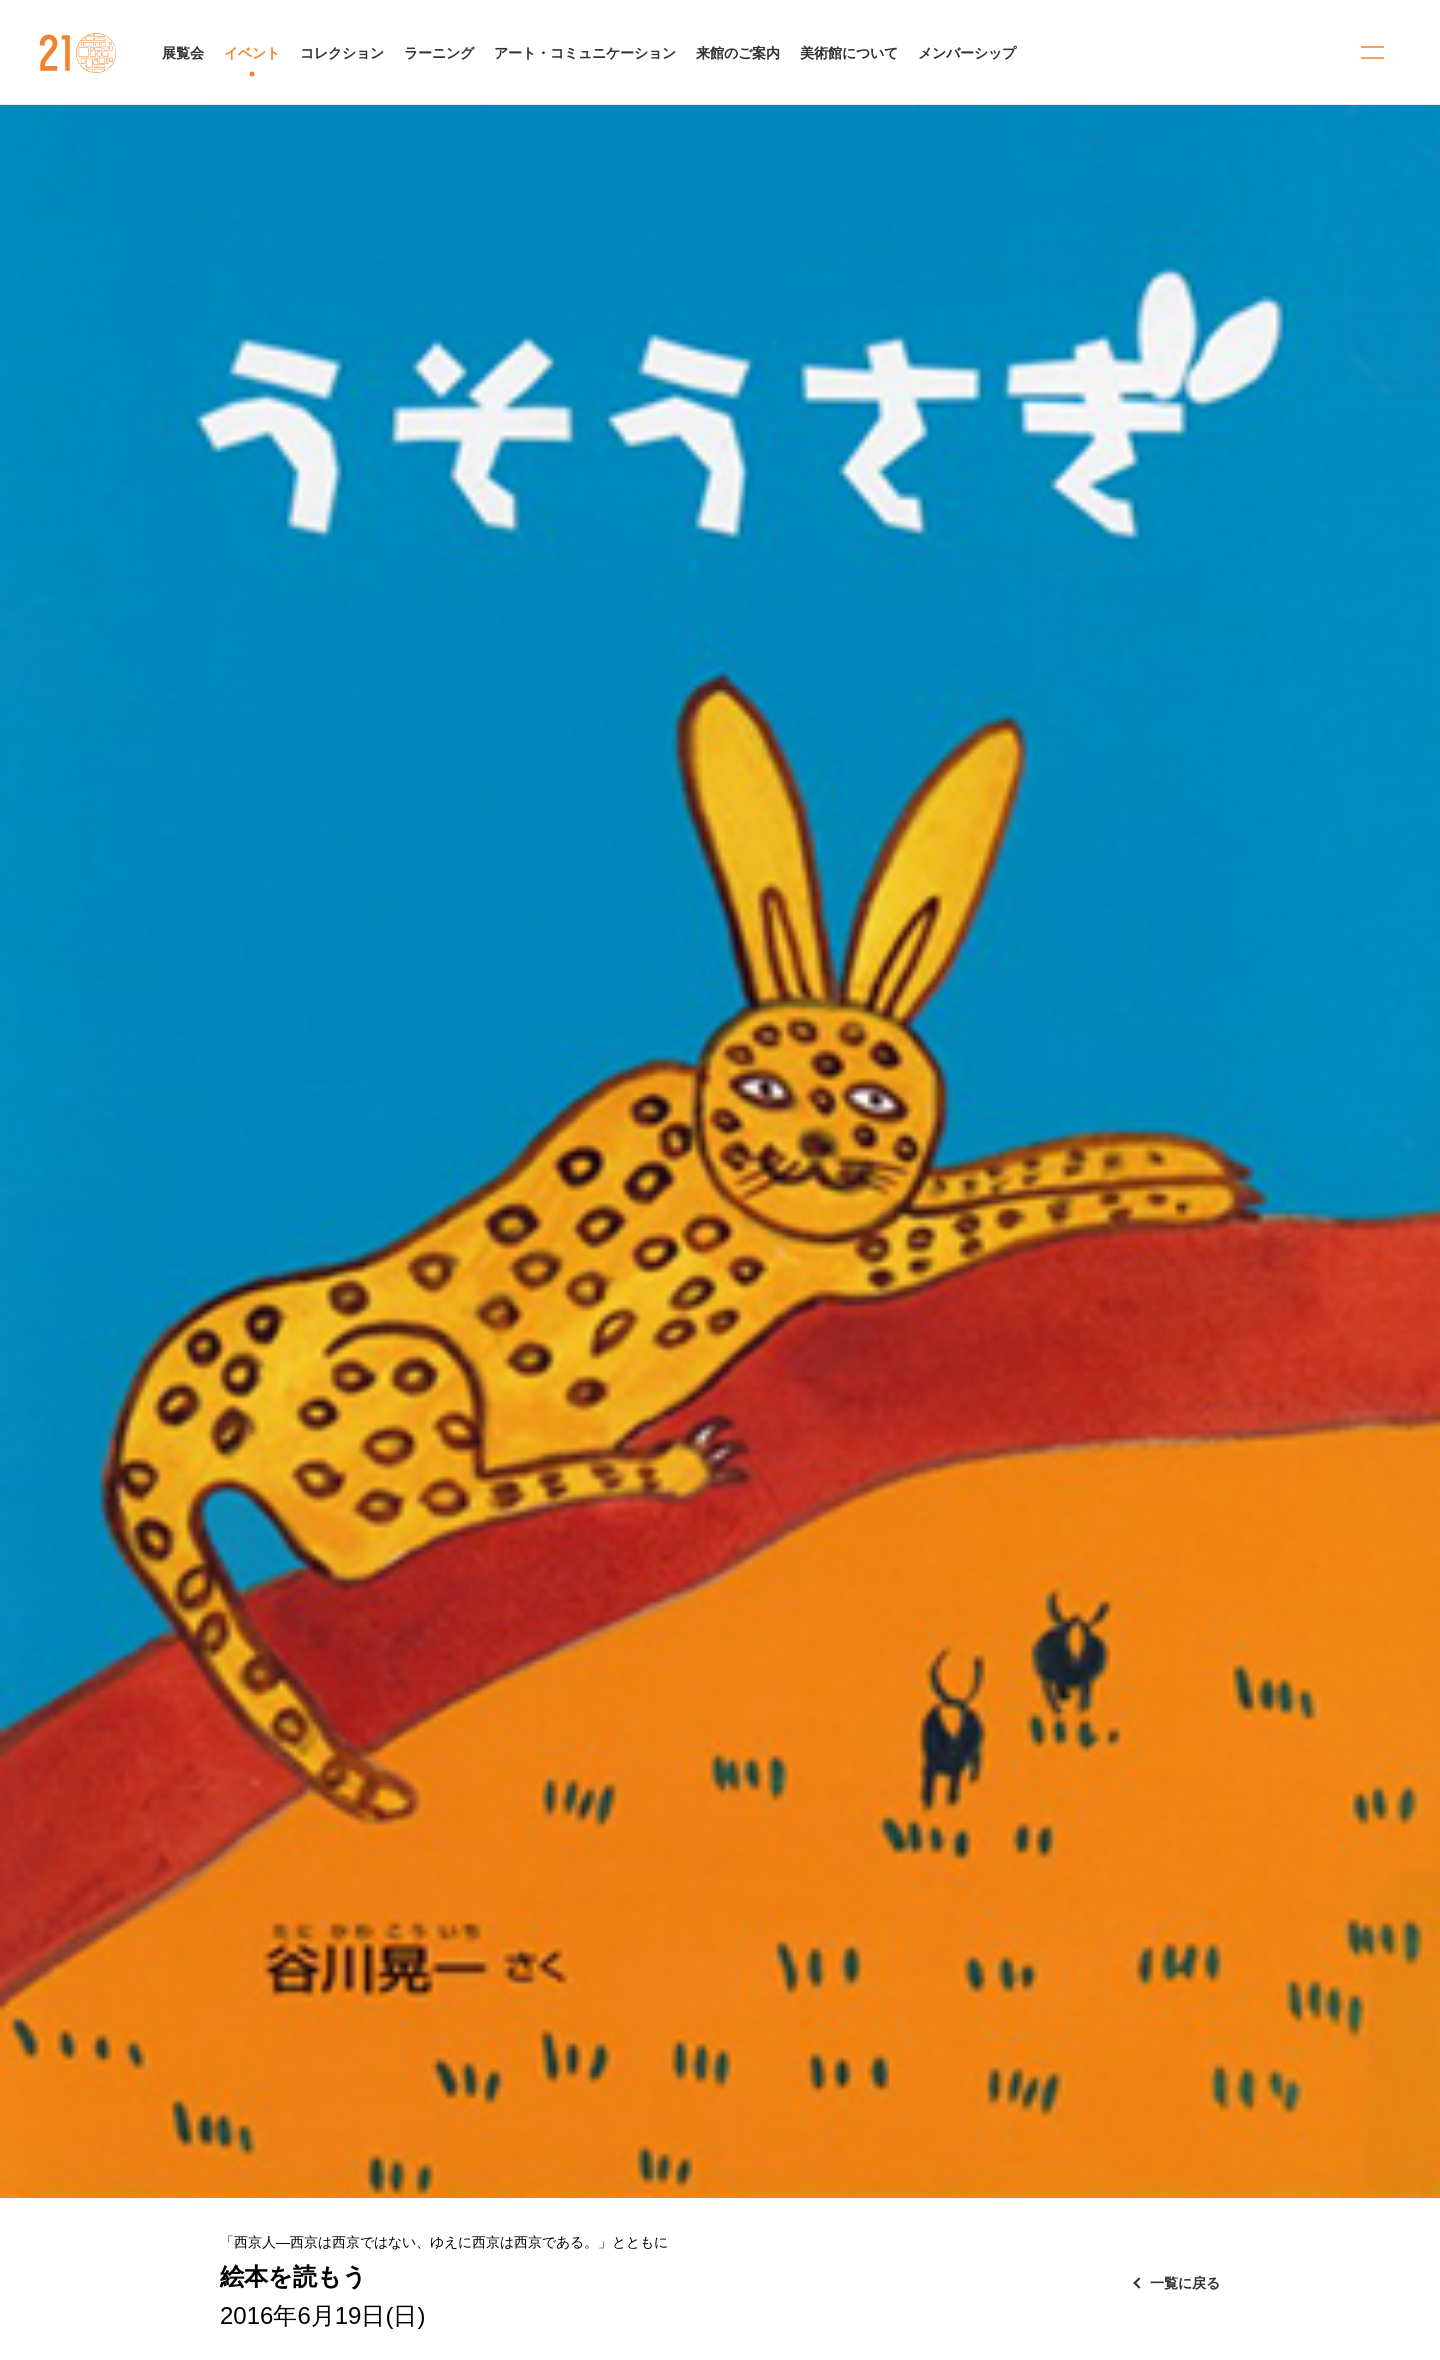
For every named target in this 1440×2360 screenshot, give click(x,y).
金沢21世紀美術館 (78, 53)
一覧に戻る (1185, 2283)
